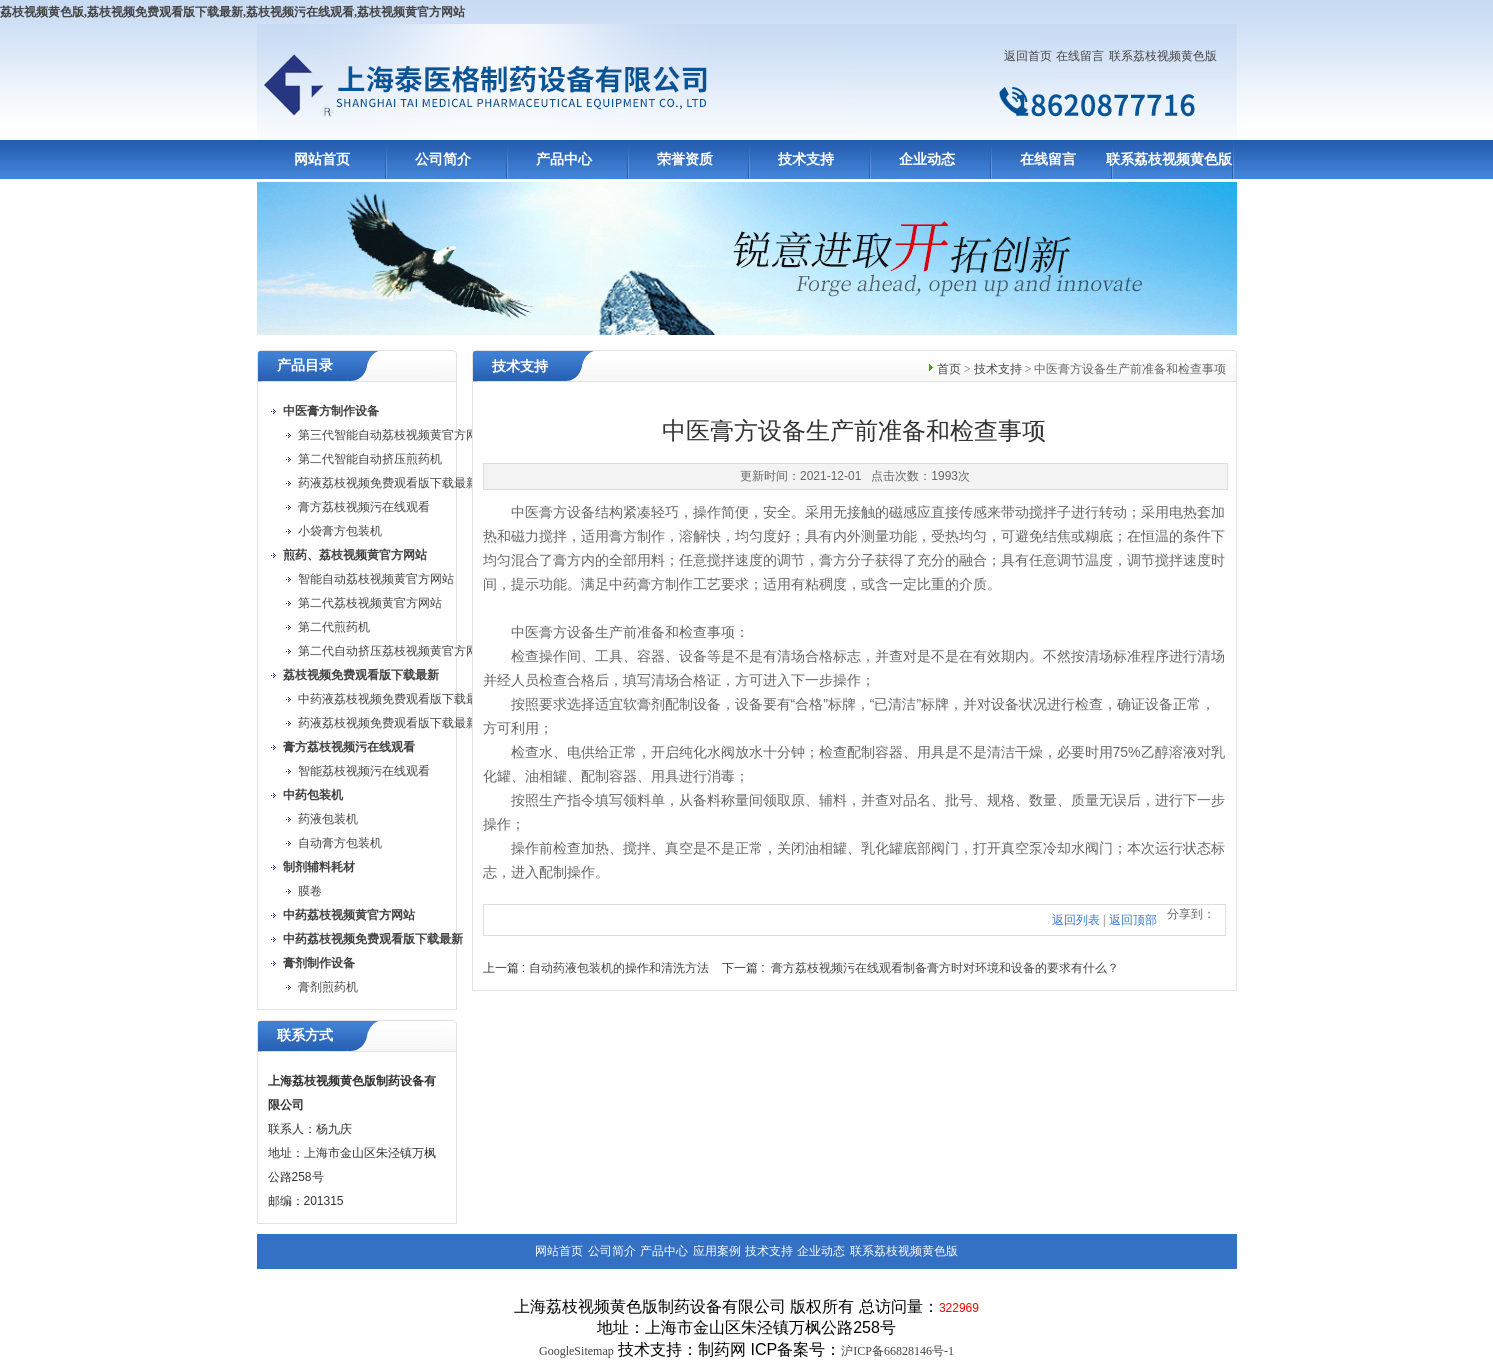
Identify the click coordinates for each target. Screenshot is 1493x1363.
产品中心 (564, 159)
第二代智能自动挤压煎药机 (370, 459)
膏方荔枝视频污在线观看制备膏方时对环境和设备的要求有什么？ (945, 968)
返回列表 (1076, 920)
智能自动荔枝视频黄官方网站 (376, 579)
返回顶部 (1133, 920)
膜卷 (310, 891)
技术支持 (806, 159)
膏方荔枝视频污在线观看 (364, 507)
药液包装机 (328, 819)
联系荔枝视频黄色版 (1163, 56)
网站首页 (322, 159)
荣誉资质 (685, 159)
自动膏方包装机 (340, 843)
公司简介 (443, 159)
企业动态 (927, 159)
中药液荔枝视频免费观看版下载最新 (394, 699)
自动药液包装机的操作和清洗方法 (619, 968)
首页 (949, 369)
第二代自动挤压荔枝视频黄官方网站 (394, 651)
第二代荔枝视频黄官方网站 (370, 603)
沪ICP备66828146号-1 (897, 1351)
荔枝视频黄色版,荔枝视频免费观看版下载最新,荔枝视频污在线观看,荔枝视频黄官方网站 (232, 12)
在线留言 (1080, 56)
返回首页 (1028, 56)
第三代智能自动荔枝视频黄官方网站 (394, 435)
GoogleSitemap (576, 1351)
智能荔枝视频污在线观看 (364, 771)
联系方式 (305, 1035)
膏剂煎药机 (328, 987)
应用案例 (717, 1251)
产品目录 (305, 365)
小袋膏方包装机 (340, 531)
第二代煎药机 (334, 627)
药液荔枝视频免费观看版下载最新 (388, 483)
